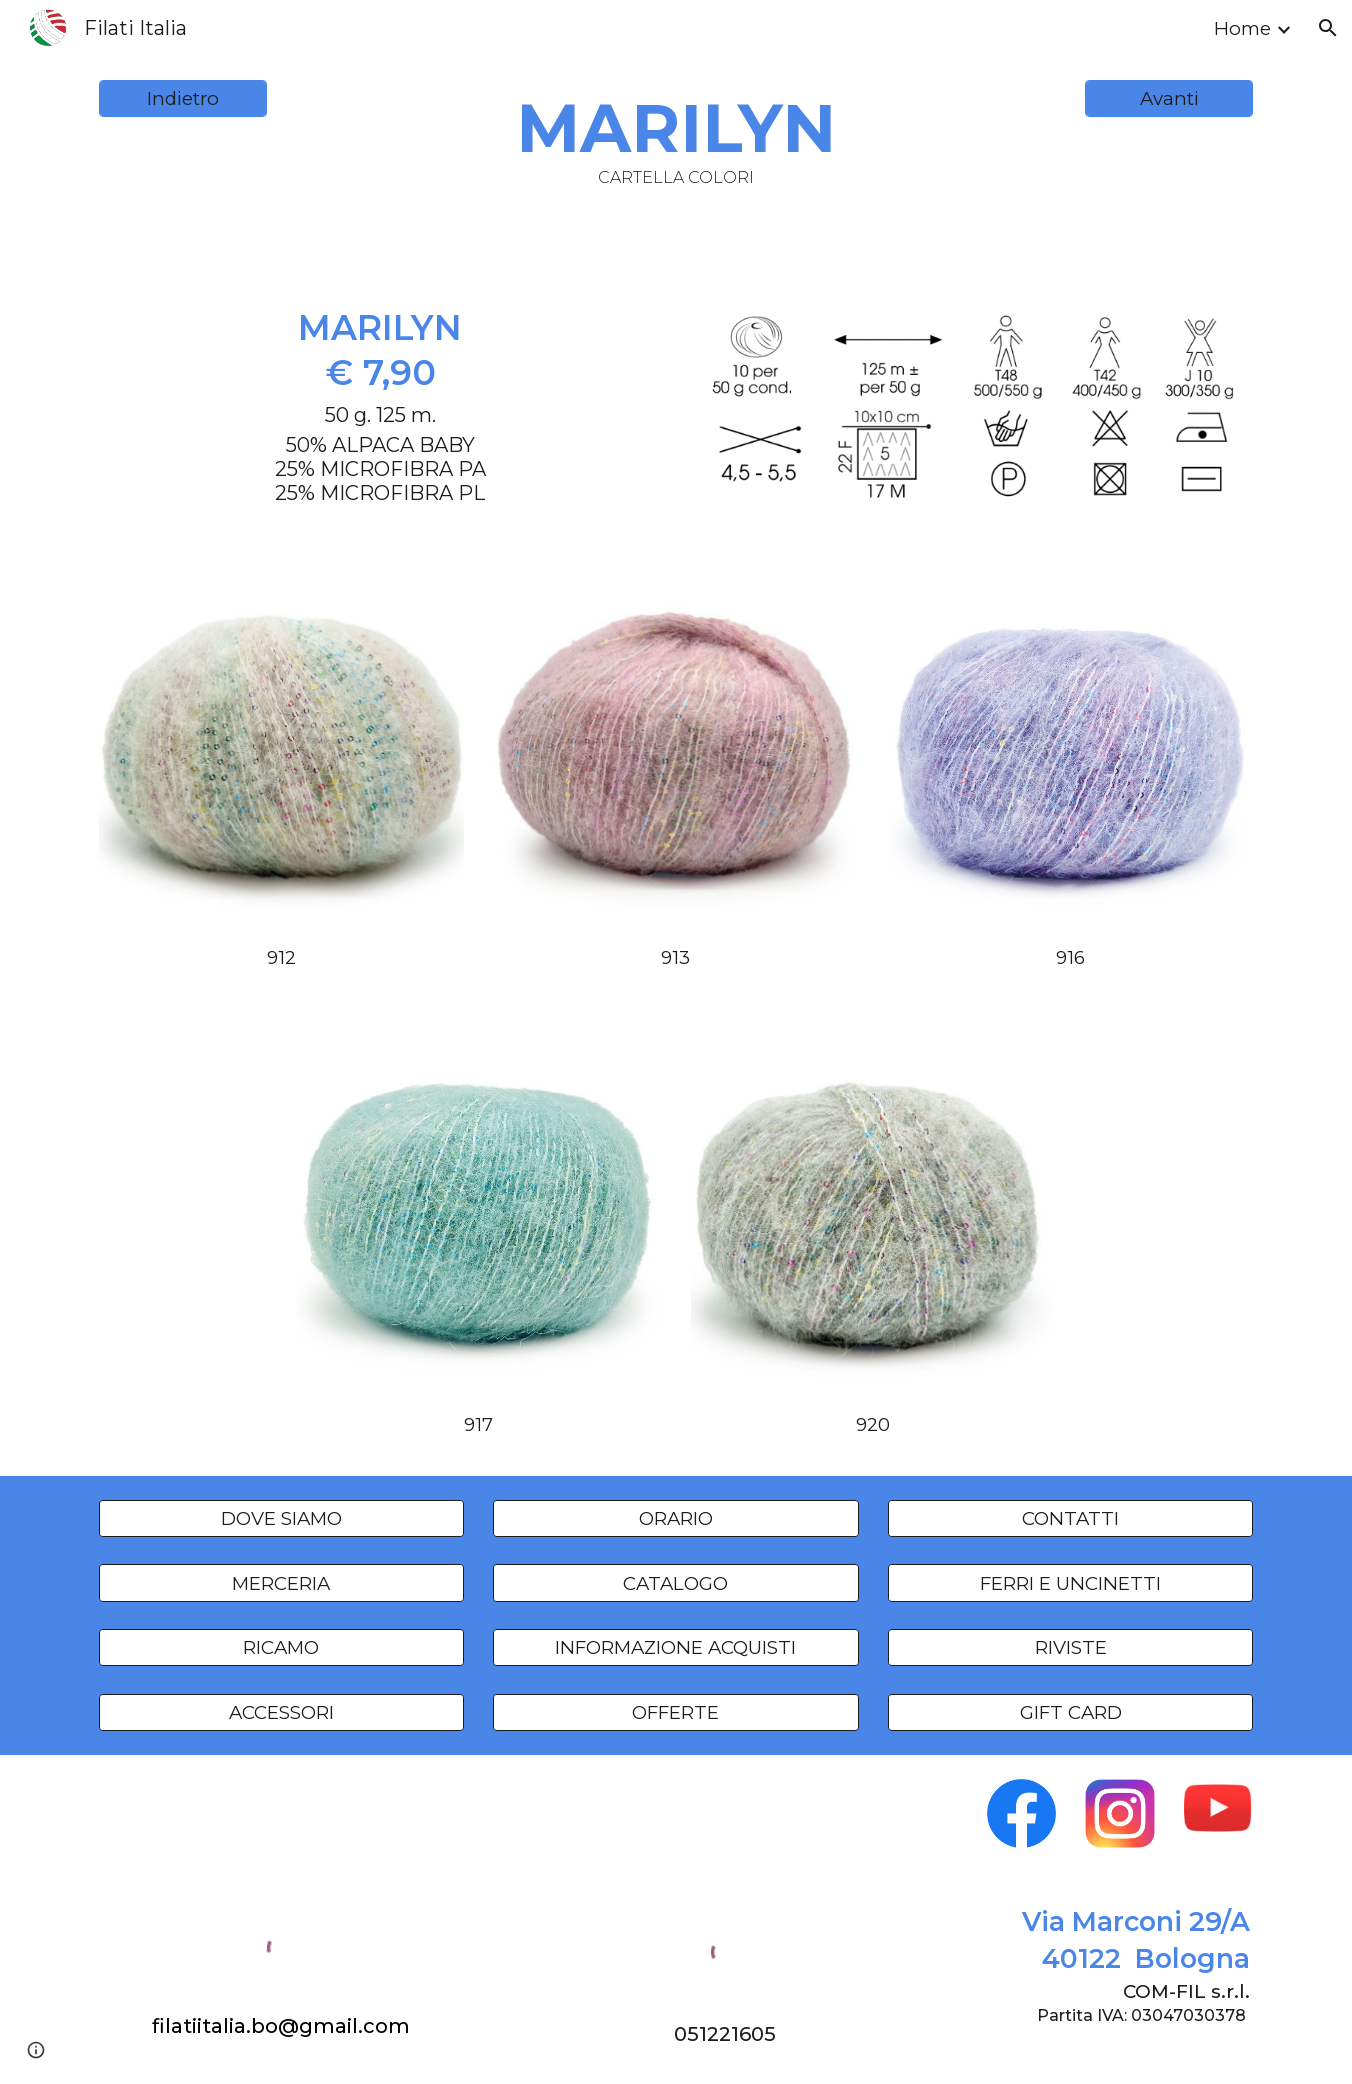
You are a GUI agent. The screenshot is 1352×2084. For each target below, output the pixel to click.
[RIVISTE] (1070, 1648)
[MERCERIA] (281, 1583)
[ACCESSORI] (281, 1712)
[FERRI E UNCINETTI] (1070, 1583)
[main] (676, 137)
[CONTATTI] (1070, 1518)
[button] (1328, 28)
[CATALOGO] (675, 1583)
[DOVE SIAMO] (281, 1518)
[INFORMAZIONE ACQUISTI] (675, 1648)
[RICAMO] (281, 1648)
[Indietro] (183, 99)
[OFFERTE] (675, 1712)
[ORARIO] (675, 1518)
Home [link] (1242, 28)
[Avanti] (1169, 99)
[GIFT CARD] (1070, 1712)
